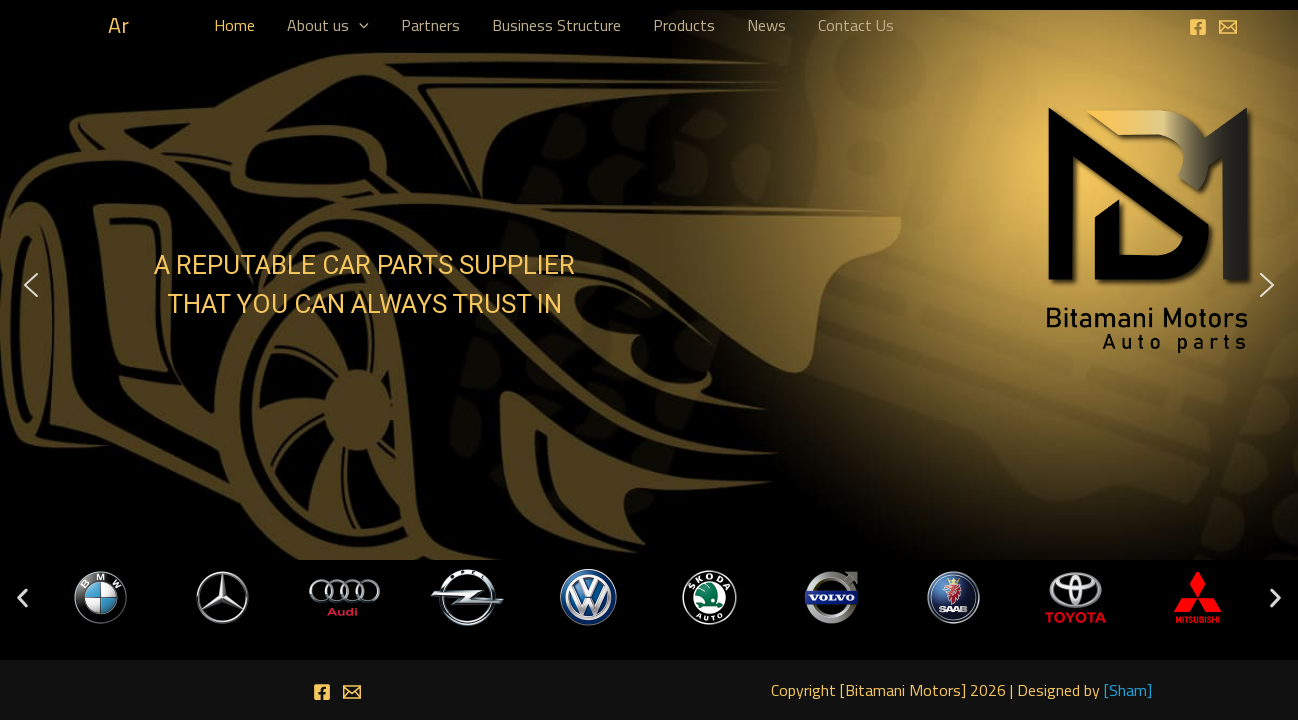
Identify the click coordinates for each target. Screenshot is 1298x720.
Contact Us (856, 25)
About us (328, 25)
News (766, 25)
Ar (118, 25)
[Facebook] (1198, 27)
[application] (359, 25)
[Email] (1228, 27)
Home (234, 25)
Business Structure (556, 25)
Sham (1128, 690)
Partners (430, 25)
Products (684, 25)
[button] (31, 285)
